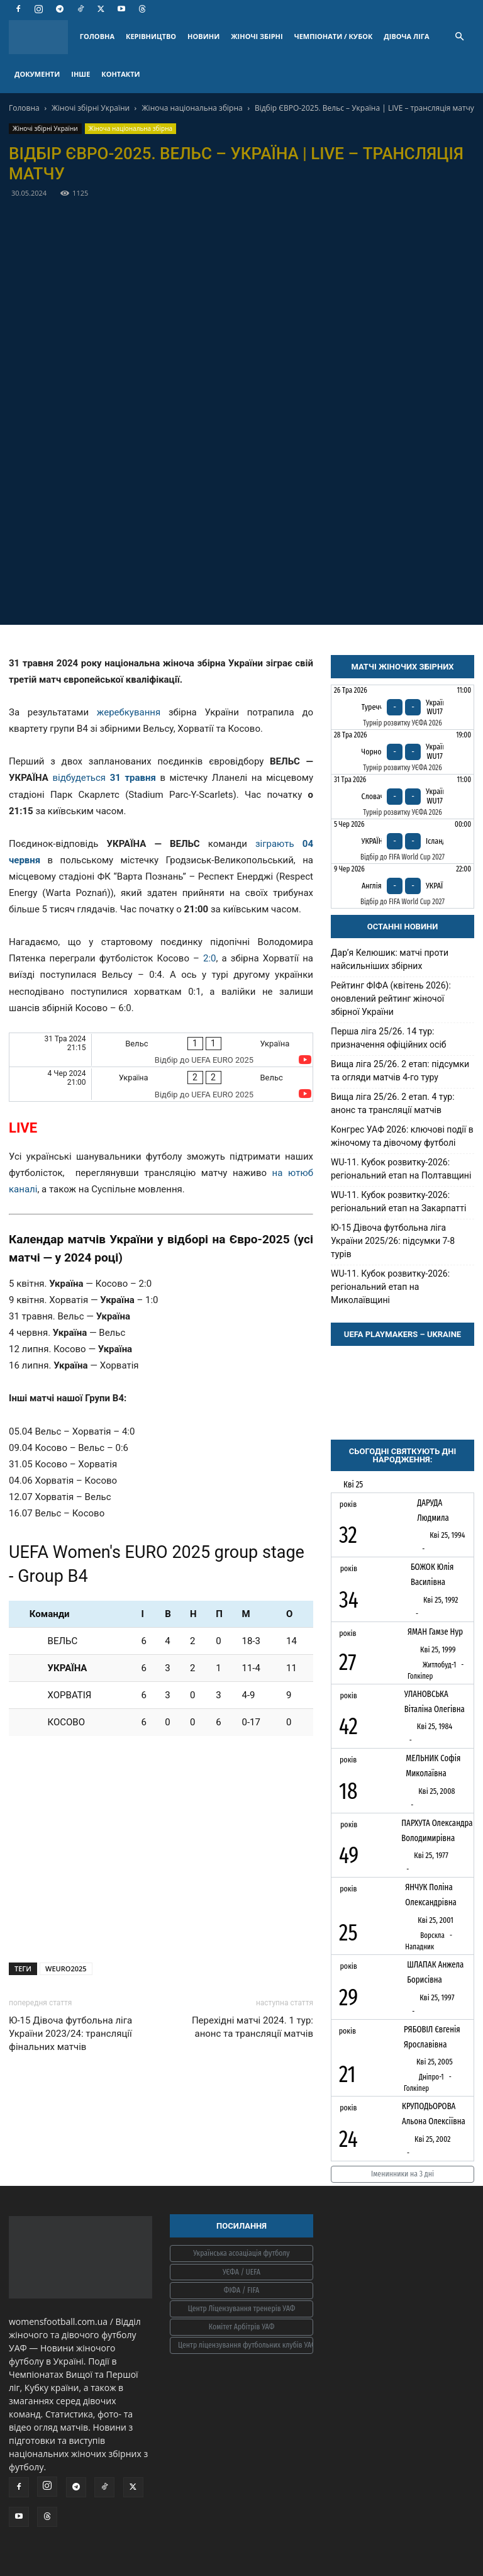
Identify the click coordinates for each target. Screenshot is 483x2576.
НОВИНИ (203, 36)
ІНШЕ (80, 74)
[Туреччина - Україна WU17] (402, 707)
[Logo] (41, 37)
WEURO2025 (66, 1968)
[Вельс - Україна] (161, 1050)
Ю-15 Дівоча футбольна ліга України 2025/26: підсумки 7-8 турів (393, 1241)
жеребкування (128, 712)
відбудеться (106, 777)
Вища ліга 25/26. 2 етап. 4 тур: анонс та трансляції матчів (393, 1103)
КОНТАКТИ (120, 74)
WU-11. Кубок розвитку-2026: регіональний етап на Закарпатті (398, 1201)
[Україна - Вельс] (161, 1083)
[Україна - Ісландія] (402, 841)
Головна (24, 108)
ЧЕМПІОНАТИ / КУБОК (333, 36)
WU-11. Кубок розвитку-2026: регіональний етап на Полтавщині (401, 1168)
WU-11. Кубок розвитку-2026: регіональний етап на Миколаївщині (390, 1286)
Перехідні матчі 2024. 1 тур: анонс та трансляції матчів (252, 2027)
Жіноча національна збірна (192, 108)
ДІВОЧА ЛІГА (406, 36)
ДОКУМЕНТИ (37, 74)
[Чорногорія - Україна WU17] (402, 752)
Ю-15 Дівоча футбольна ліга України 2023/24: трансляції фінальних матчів (70, 2033)
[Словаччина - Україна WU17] (402, 797)
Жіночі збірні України (91, 108)
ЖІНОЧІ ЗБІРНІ (256, 36)
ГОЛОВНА (97, 36)
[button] (459, 37)
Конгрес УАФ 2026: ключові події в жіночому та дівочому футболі (402, 1136)
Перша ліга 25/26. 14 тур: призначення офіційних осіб (389, 1038)
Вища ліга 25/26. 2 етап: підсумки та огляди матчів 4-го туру (400, 1070)
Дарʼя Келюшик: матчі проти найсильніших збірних (389, 959)
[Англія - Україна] (402, 886)
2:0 (209, 958)
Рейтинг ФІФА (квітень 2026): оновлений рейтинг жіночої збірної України (391, 998)
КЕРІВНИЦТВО (151, 36)
